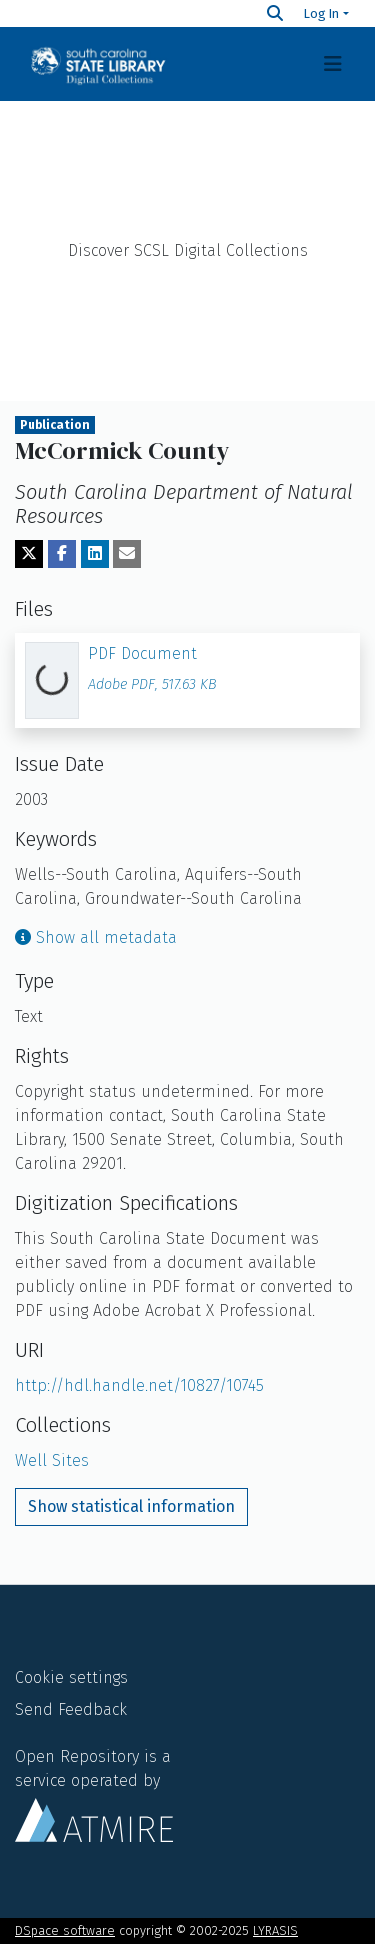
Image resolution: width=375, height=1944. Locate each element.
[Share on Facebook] (62, 554)
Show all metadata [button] (96, 937)
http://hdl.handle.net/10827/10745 (139, 1385)
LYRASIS (275, 1930)
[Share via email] (127, 554)
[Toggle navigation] (333, 64)
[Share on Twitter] (29, 554)
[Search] (275, 13)
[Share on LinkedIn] (95, 554)
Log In (321, 13)
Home (188, 150)
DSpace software (65, 1930)
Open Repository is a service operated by (94, 1794)
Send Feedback (71, 1709)
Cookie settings (71, 1677)
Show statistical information (131, 1506)
